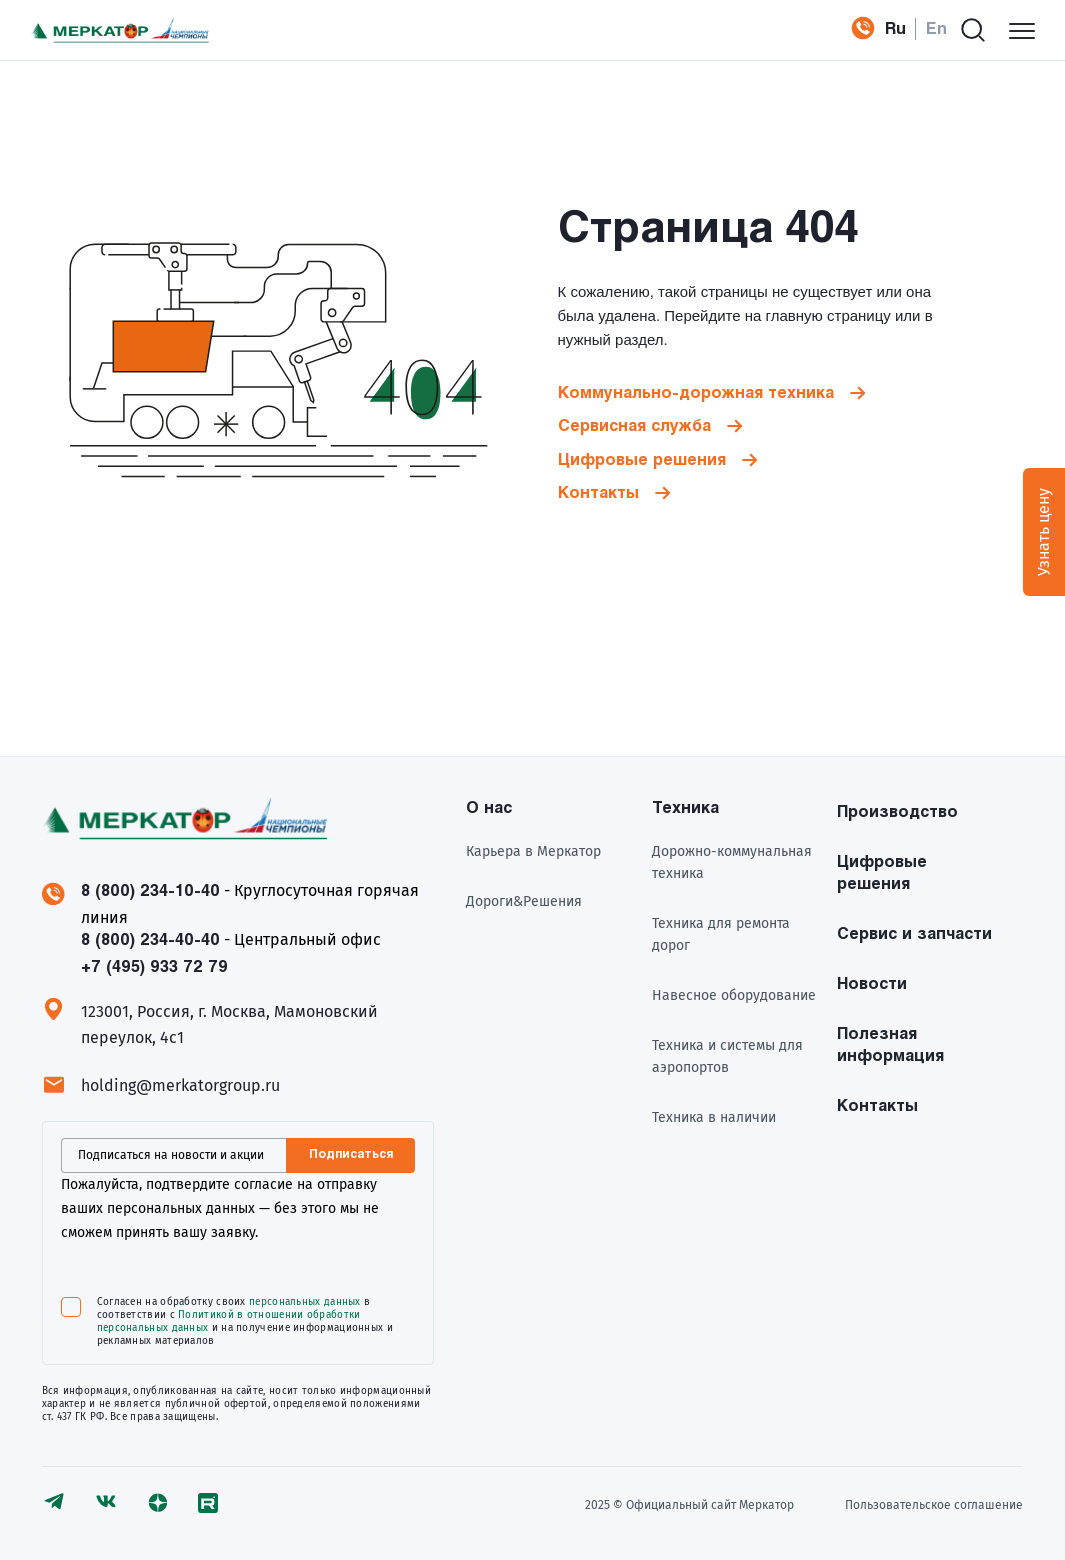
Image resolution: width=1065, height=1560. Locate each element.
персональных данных (305, 1302)
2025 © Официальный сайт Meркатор (689, 1505)
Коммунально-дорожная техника (696, 393)
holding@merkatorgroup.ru (180, 1085)
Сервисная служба (634, 426)
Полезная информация (890, 1045)
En (936, 29)
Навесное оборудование (734, 995)
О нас (489, 808)
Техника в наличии (714, 1117)
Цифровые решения (642, 460)
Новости (872, 984)
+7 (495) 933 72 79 (855, 30)
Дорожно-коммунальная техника (732, 862)
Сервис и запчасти (914, 934)
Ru (895, 29)
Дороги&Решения (524, 901)
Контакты (598, 493)
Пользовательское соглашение (934, 1505)
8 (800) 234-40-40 (150, 940)
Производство (897, 812)
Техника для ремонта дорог (721, 934)
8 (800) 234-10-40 (150, 891)
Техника (685, 808)
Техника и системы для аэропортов (727, 1056)
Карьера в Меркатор (533, 851)
